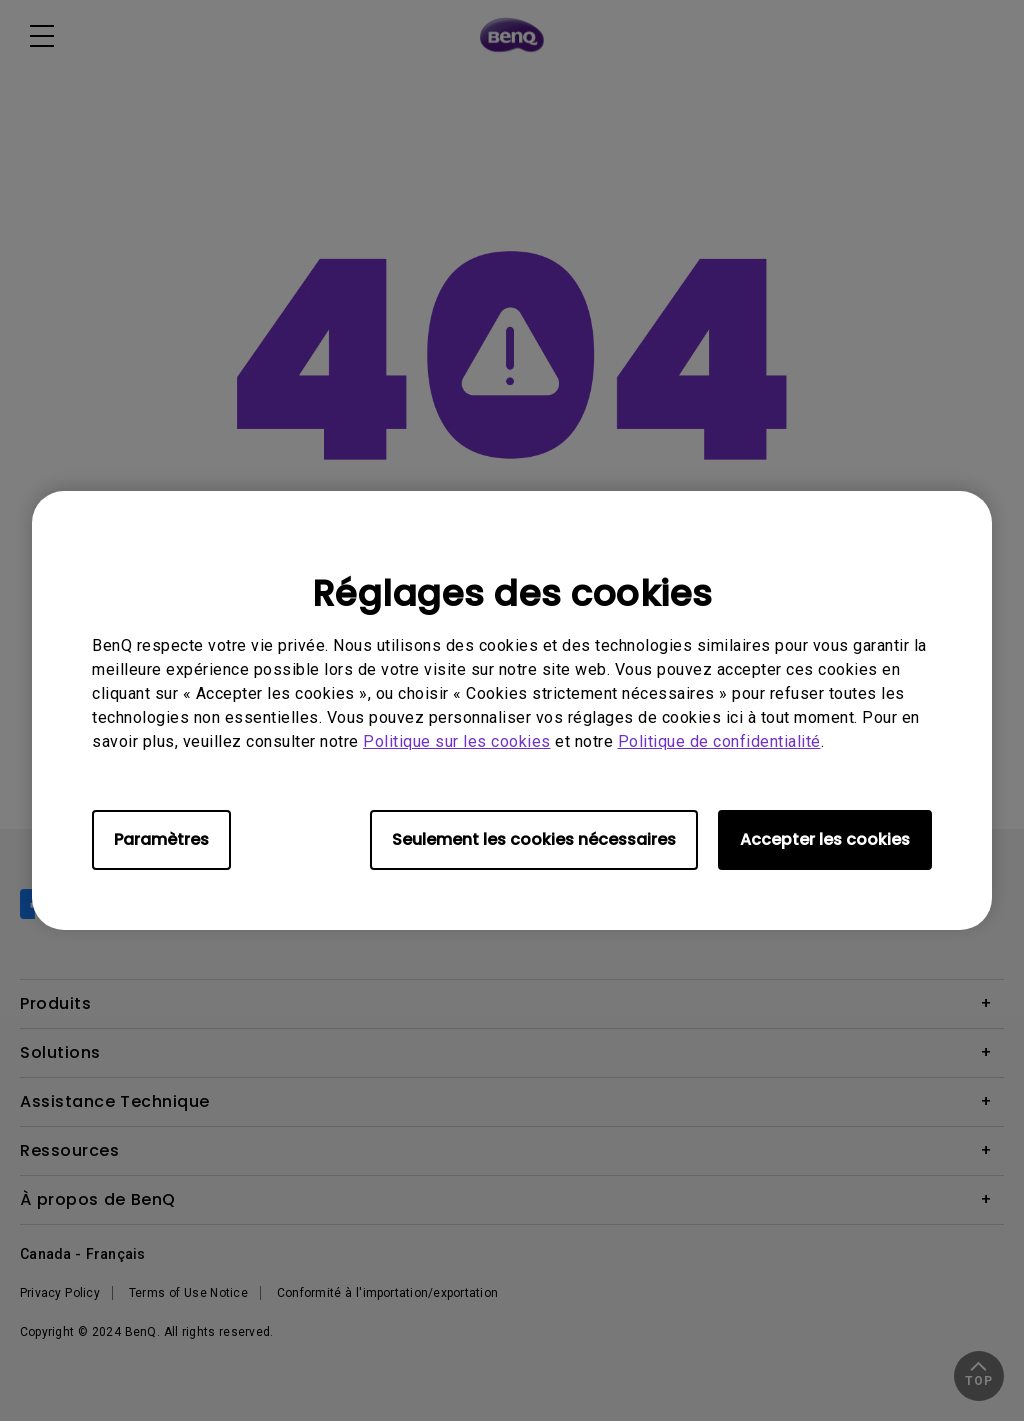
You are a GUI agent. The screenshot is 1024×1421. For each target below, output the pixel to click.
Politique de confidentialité (719, 741)
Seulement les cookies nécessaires (534, 839)
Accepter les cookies (825, 839)
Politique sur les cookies (457, 741)
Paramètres (161, 839)
